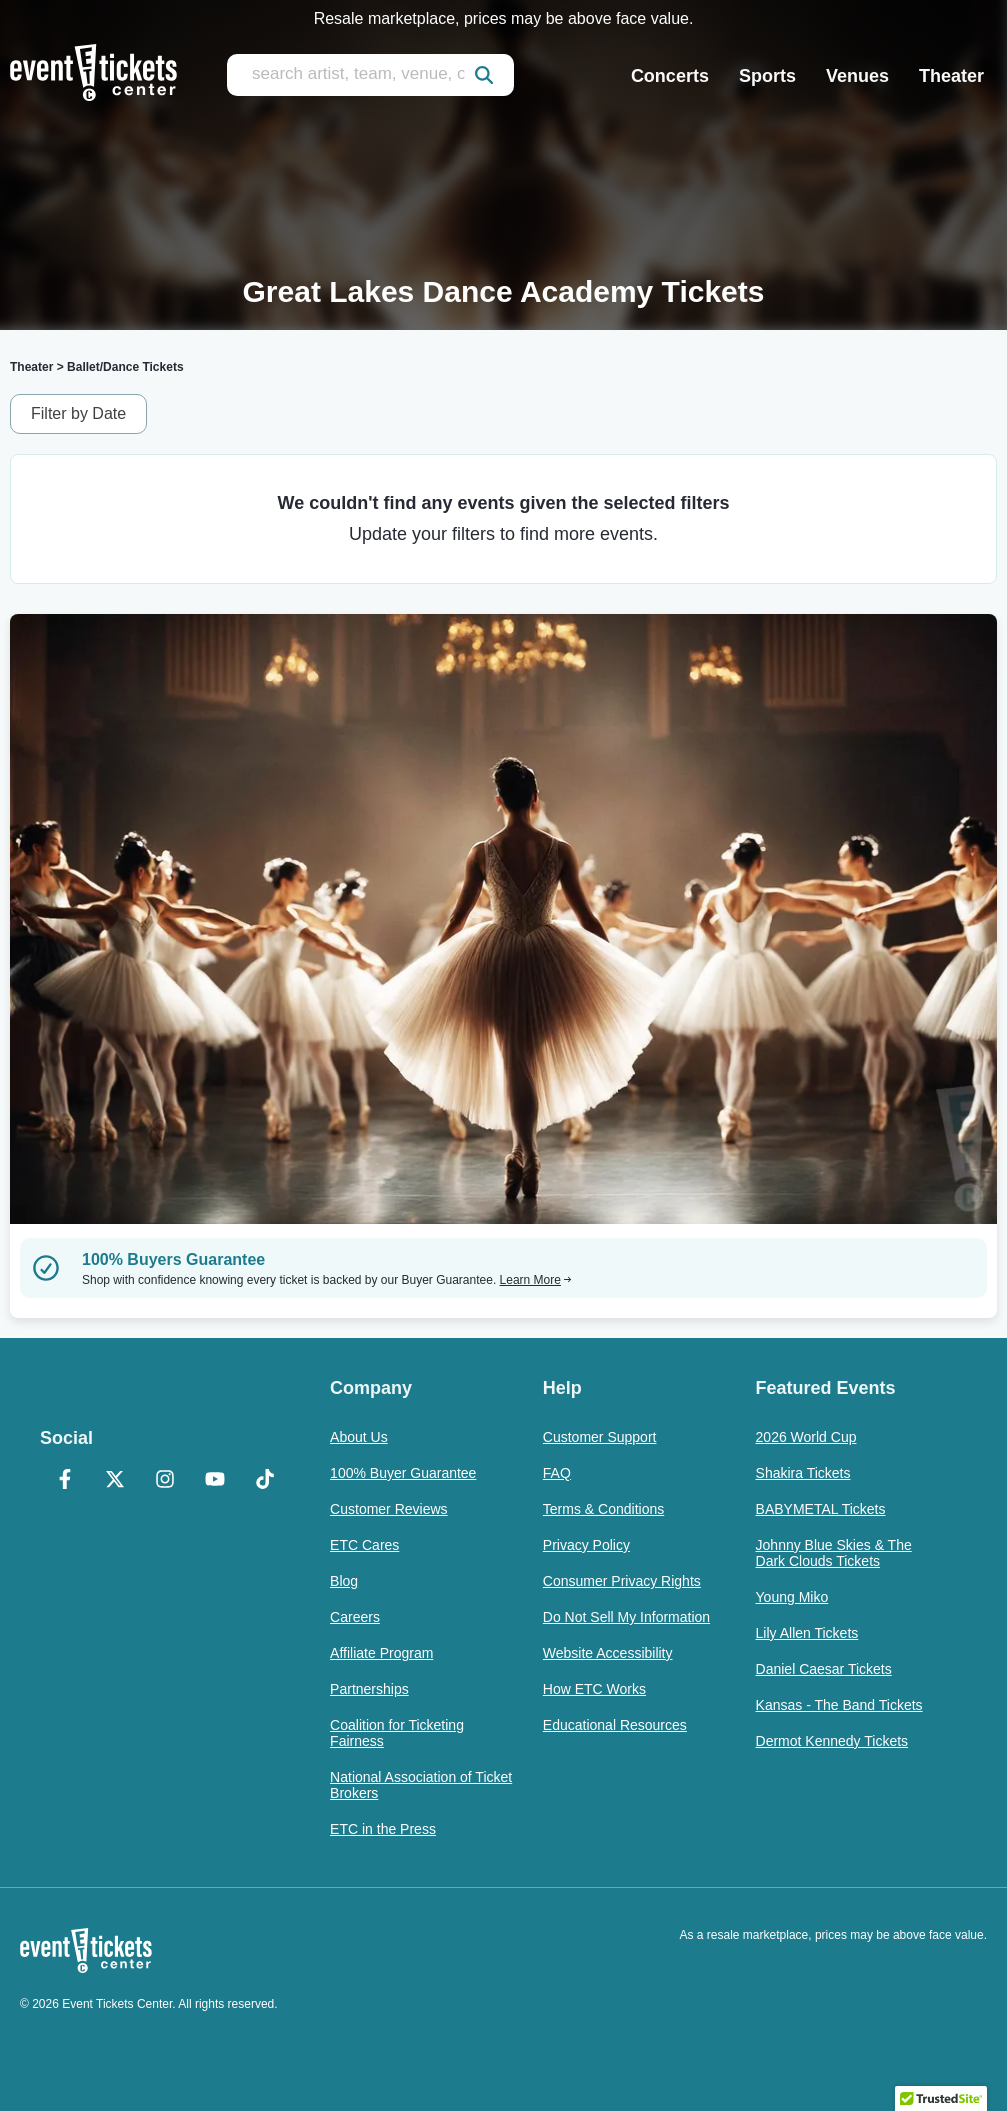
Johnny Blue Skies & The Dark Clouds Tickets (834, 1553)
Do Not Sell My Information (626, 1617)
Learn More (536, 1280)
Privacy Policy (586, 1545)
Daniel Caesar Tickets (824, 1669)
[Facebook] (65, 1481)
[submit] (484, 75)
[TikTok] (265, 1481)
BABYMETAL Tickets (821, 1509)
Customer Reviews (388, 1509)
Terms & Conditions (603, 1509)
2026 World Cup (806, 1437)
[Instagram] (165, 1481)
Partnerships (369, 1689)
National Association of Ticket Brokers (421, 1785)
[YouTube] (215, 1481)
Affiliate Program (381, 1653)
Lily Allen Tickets (807, 1633)
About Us (359, 1437)
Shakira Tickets (803, 1473)
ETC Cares (364, 1545)
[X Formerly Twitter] (115, 1481)
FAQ (557, 1473)
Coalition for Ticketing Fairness (397, 1733)
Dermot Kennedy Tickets (832, 1741)
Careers (355, 1617)
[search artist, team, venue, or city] (370, 75)
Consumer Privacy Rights (622, 1581)
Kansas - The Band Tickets (839, 1705)
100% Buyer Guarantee (403, 1473)
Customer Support (600, 1437)
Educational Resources (615, 1725)
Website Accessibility (608, 1653)
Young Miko (792, 1597)
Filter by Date (78, 413)
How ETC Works (594, 1689)
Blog (344, 1581)
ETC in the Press (383, 1829)
